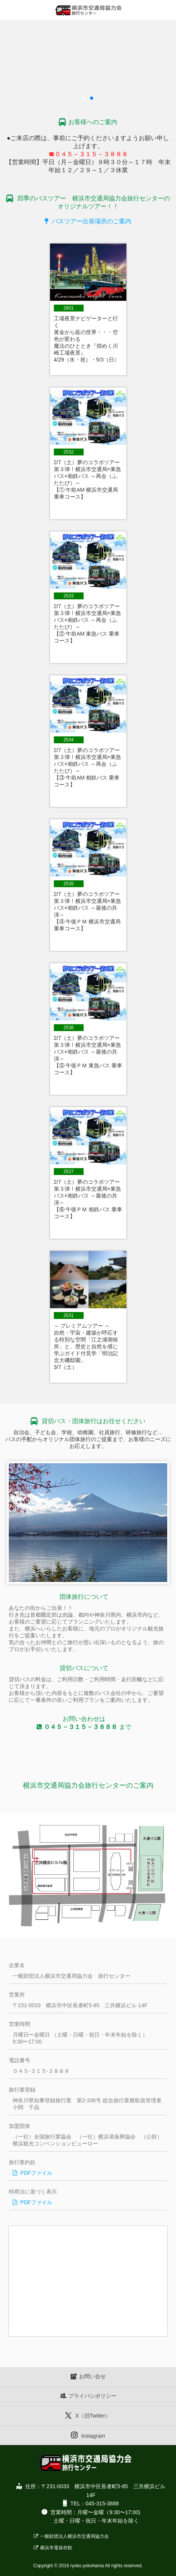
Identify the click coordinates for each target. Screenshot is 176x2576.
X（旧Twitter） (88, 2415)
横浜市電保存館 (53, 2547)
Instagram (88, 2435)
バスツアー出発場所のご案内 (88, 221)
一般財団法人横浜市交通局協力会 (71, 2536)
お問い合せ (88, 2376)
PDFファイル (32, 2173)
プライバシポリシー (88, 2396)
